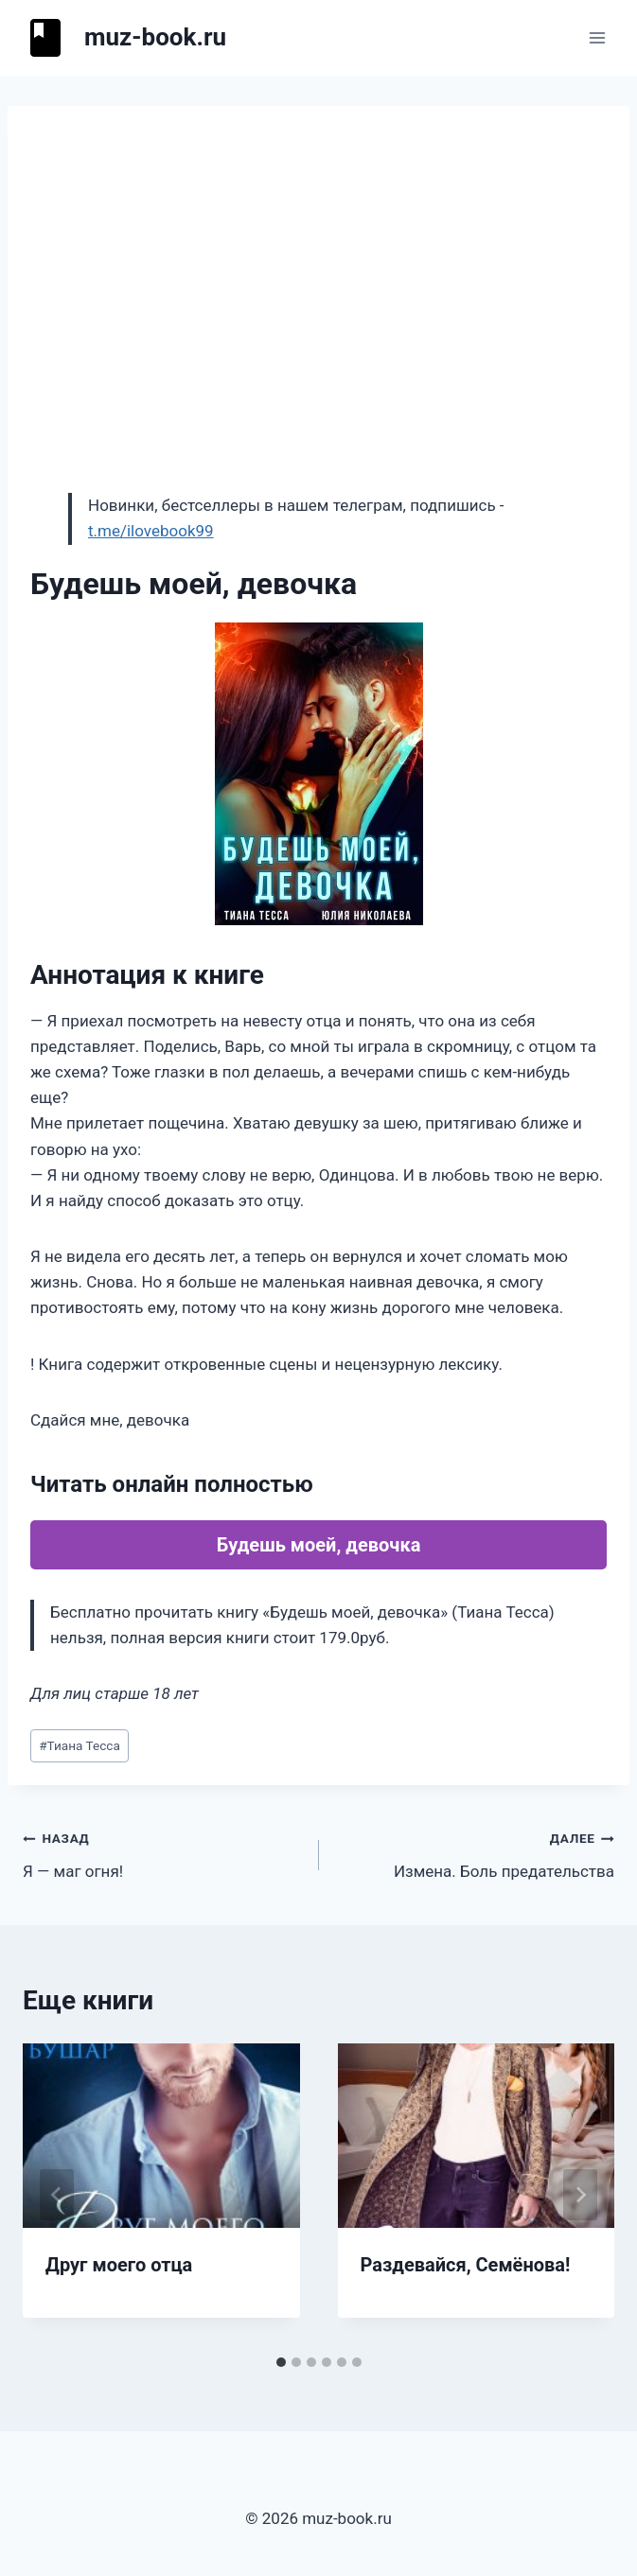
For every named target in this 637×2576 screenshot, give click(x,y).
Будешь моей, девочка (319, 1544)
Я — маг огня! (163, 1853)
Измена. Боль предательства (475, 1853)
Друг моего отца (118, 2264)
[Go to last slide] (57, 2194)
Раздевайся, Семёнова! (466, 2264)
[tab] (281, 2362)
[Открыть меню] (596, 37)
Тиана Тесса (79, 1745)
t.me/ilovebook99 (151, 530)
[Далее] (580, 2194)
